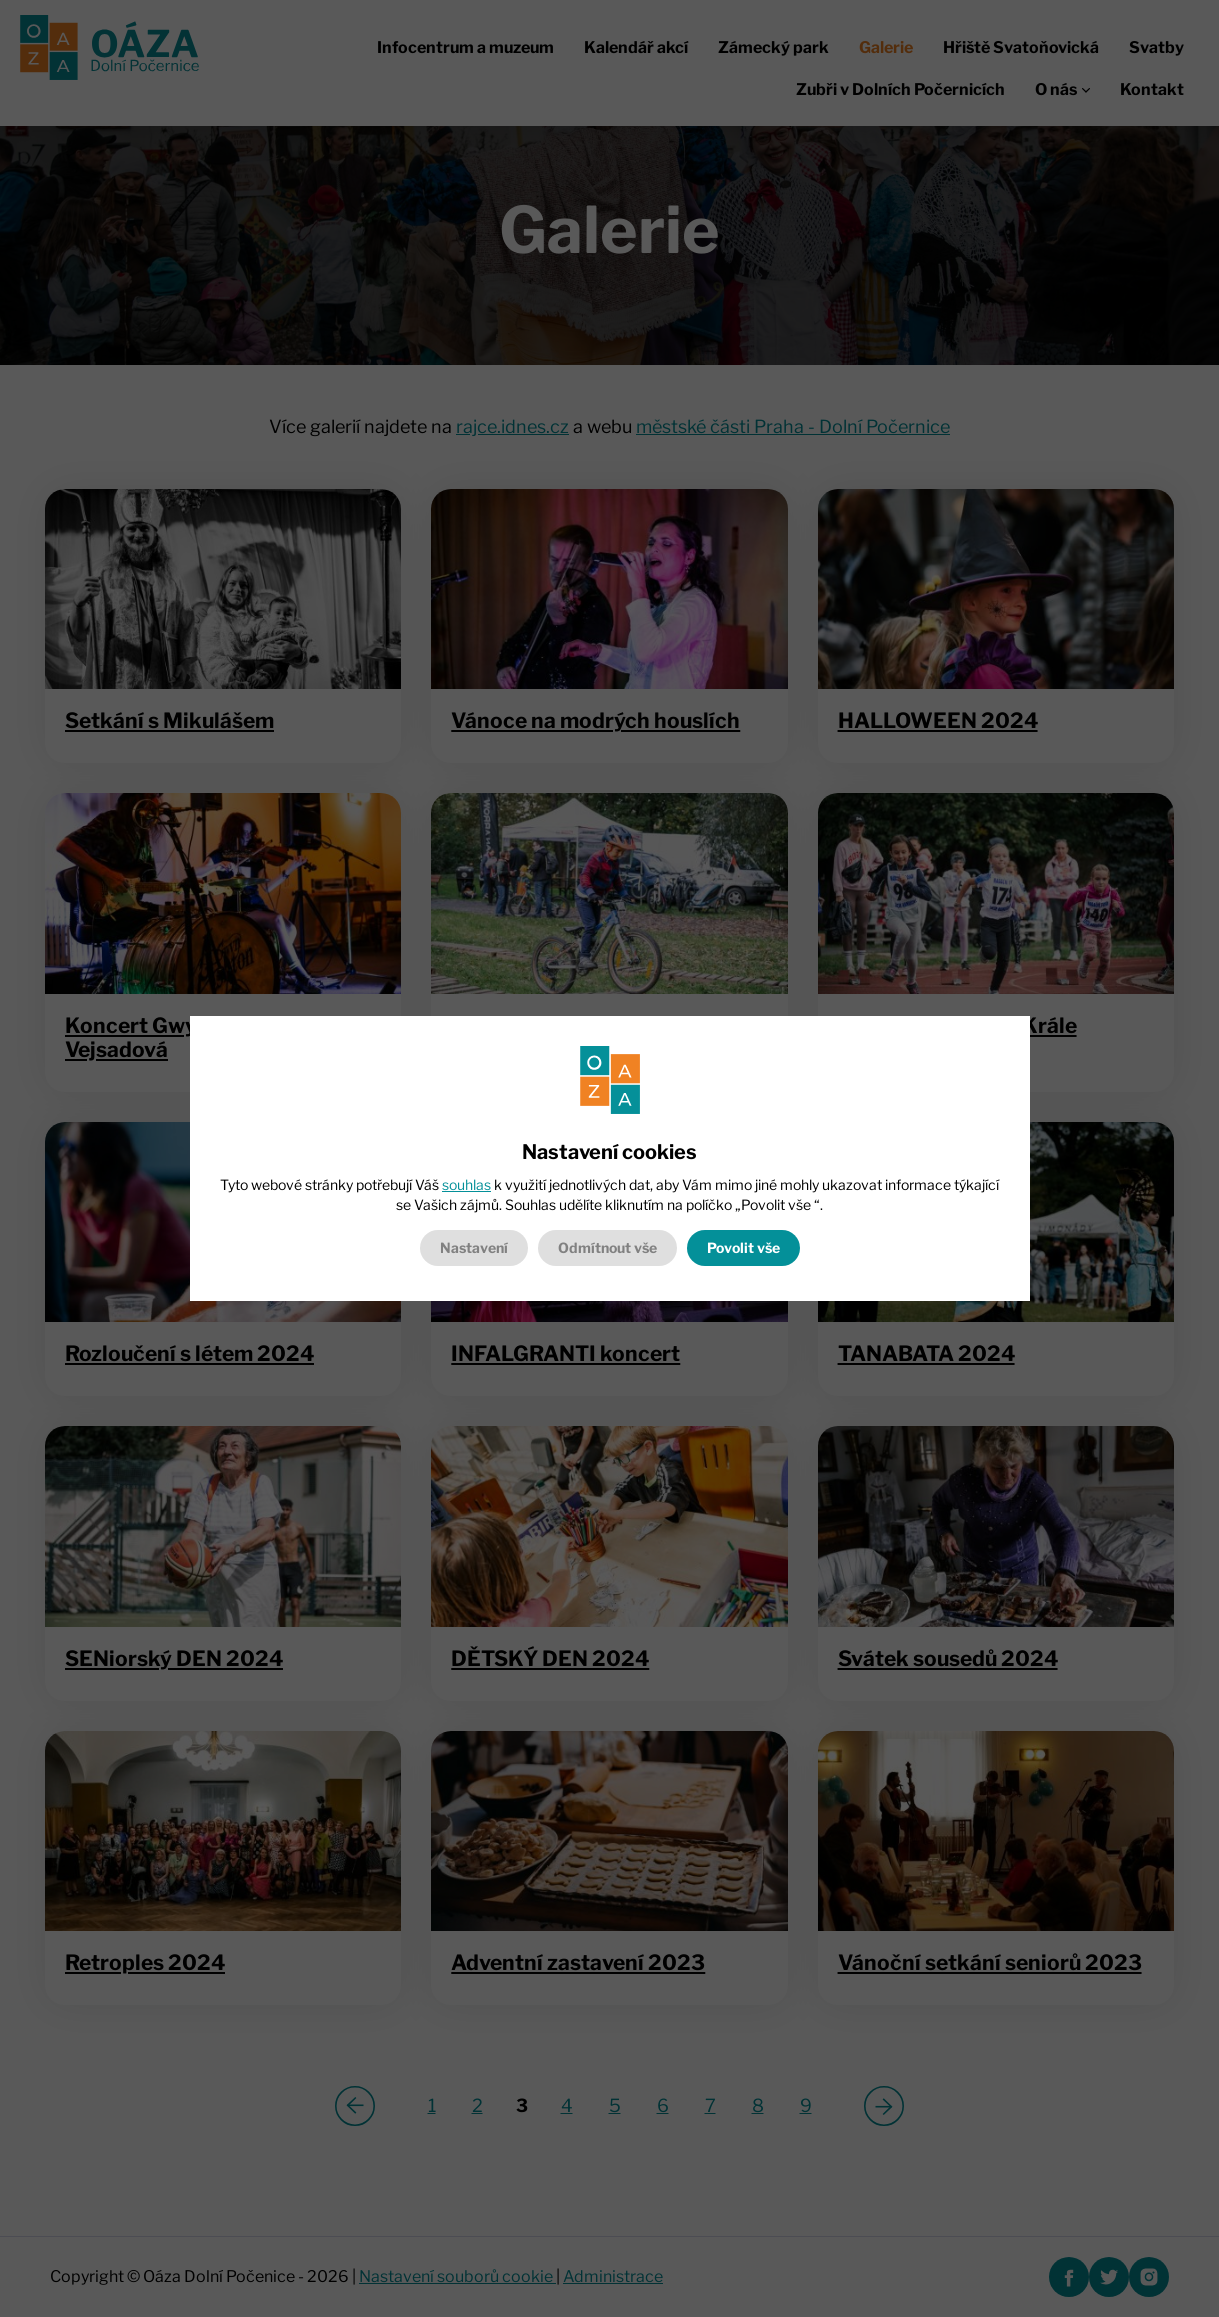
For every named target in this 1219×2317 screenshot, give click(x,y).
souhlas (466, 1184)
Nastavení (474, 1247)
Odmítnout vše (607, 1247)
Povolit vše (743, 1247)
